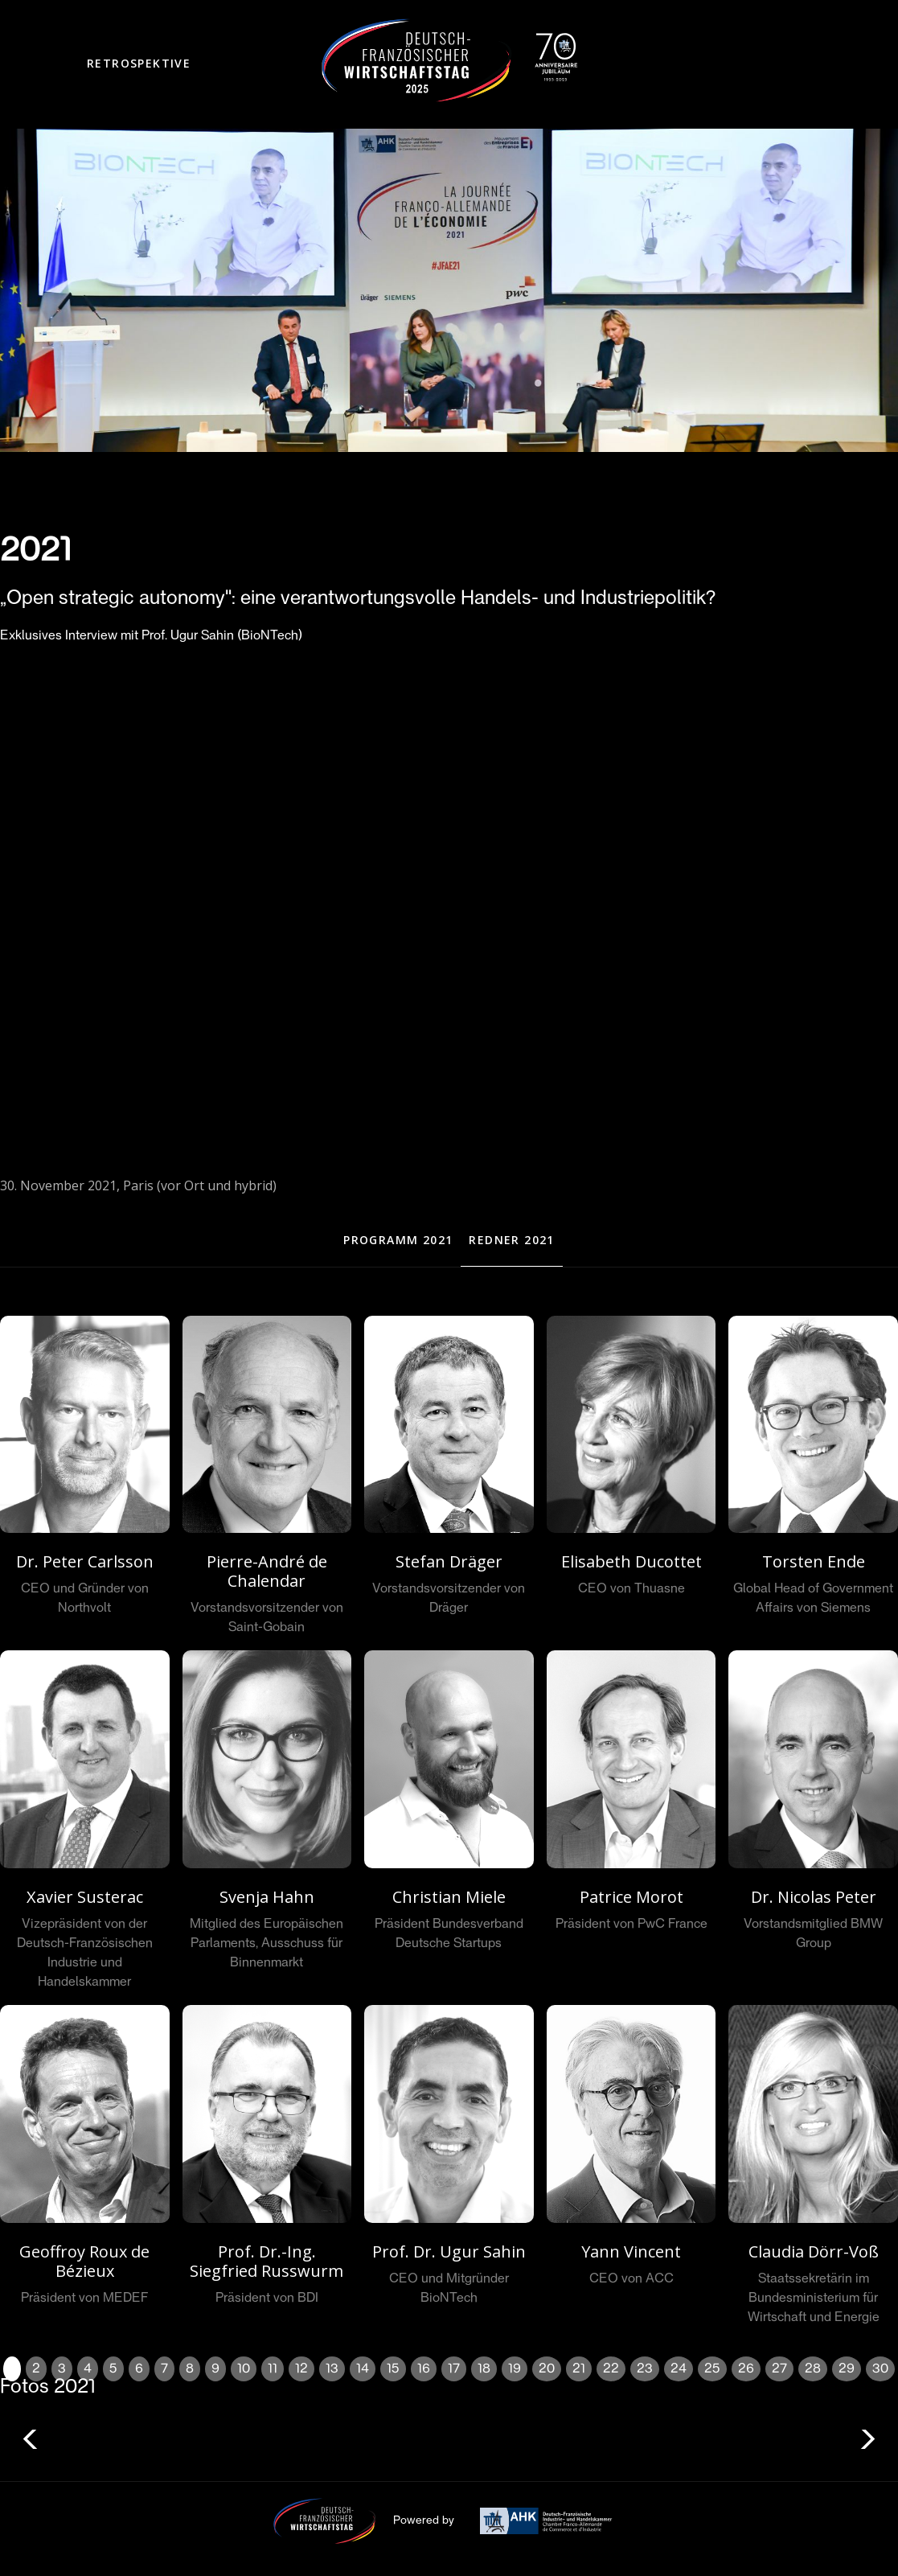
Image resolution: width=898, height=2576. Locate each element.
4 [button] (88, 2369)
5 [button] (113, 2369)
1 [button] (12, 2369)
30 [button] (880, 2369)
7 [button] (164, 2369)
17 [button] (454, 2369)
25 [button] (712, 2369)
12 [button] (301, 2369)
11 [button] (272, 2369)
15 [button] (393, 2369)
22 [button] (611, 2369)
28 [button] (813, 2369)
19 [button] (514, 2369)
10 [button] (243, 2369)
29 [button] (847, 2369)
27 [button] (779, 2369)
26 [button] (746, 2369)
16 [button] (423, 2369)
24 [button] (678, 2369)
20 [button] (547, 2369)
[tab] (398, 1240)
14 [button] (362, 2369)
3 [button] (62, 2369)
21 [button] (578, 2369)
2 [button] (36, 2369)
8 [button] (190, 2369)
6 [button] (139, 2369)
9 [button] (215, 2369)
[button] (139, 64)
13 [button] (332, 2369)
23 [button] (645, 2369)
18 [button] (484, 2369)
